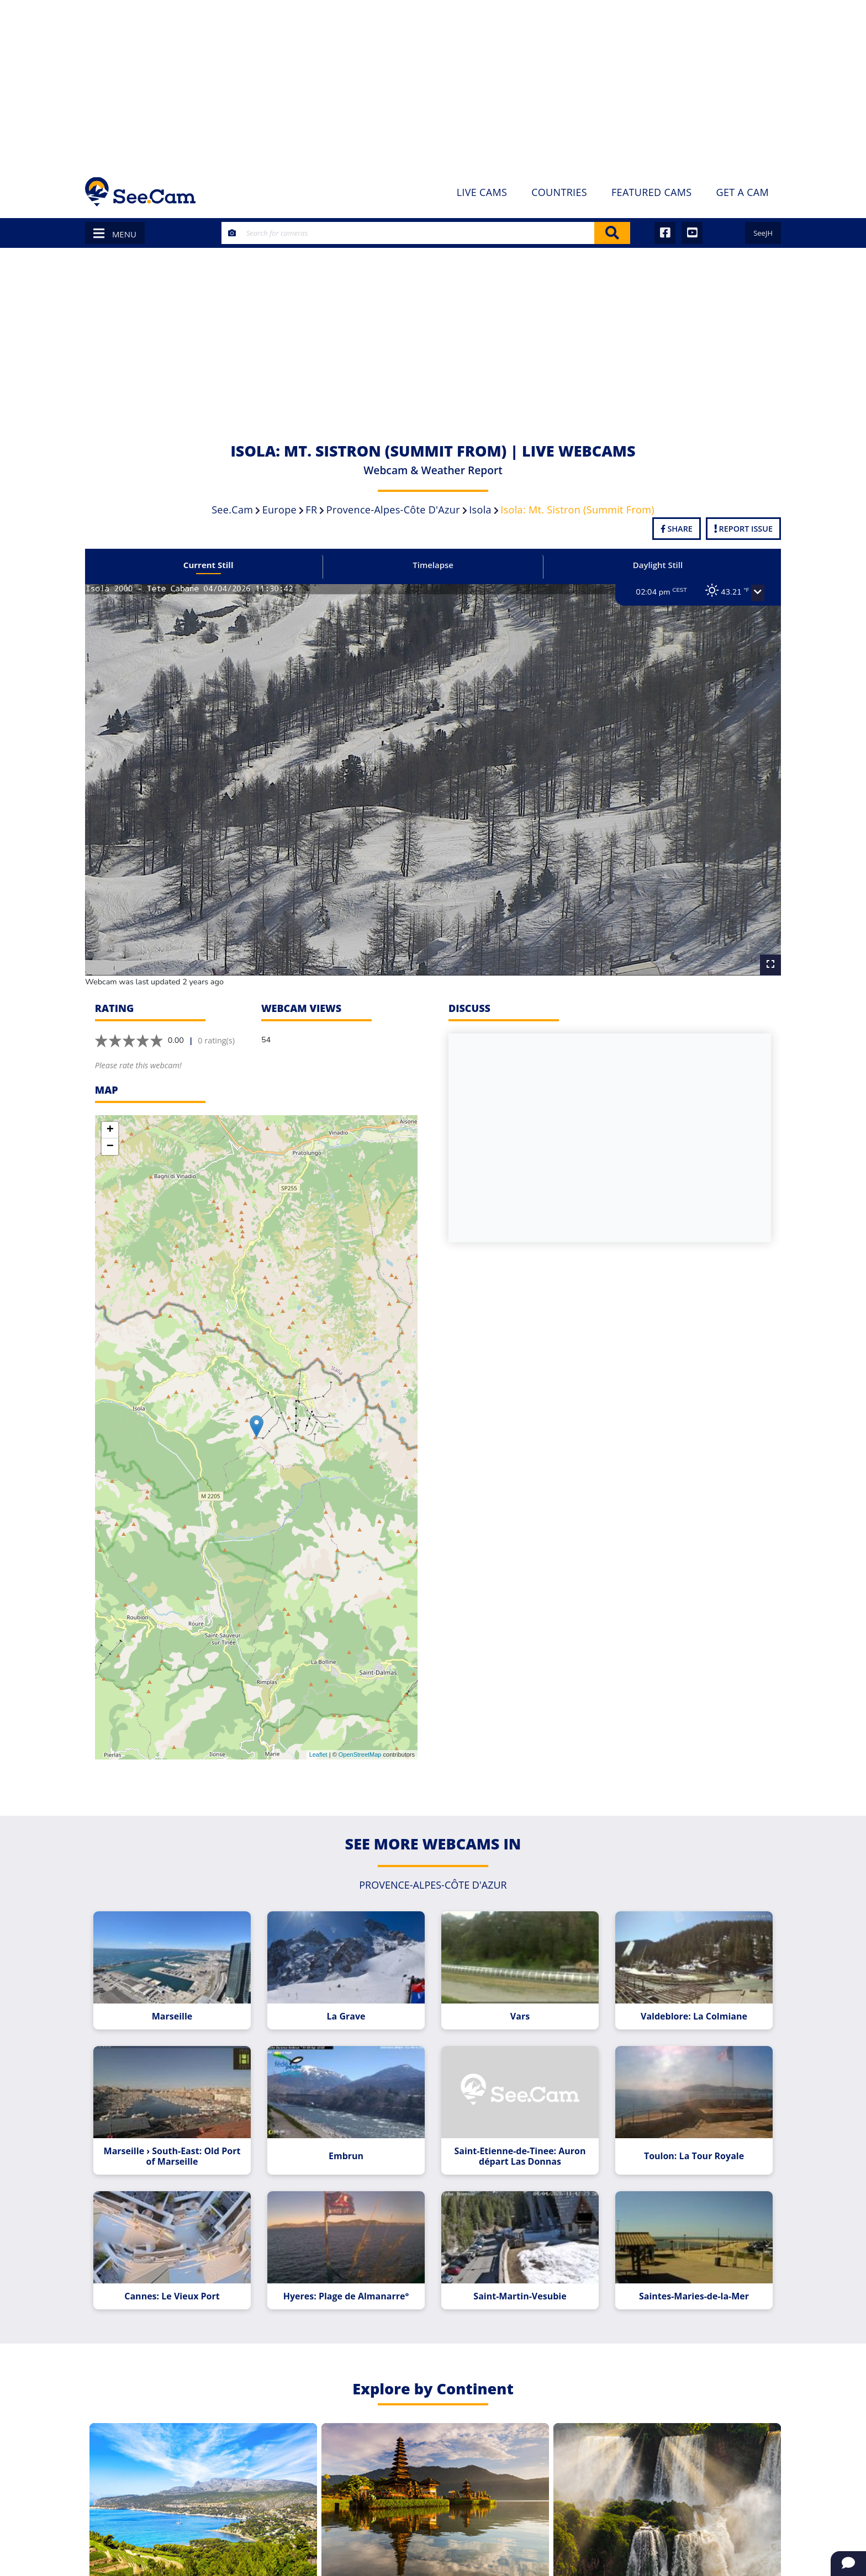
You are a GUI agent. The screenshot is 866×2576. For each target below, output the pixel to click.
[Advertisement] (433, 83)
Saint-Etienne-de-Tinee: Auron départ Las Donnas (517, 2136)
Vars (517, 2000)
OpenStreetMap (360, 1741)
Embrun (348, 2136)
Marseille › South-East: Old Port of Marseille (181, 2136)
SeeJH (763, 233)
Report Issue (743, 528)
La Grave (349, 2000)
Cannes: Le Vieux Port (180, 2272)
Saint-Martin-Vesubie (517, 2272)
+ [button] (110, 1117)
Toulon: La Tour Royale (685, 2136)
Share (677, 528)
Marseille (180, 2000)
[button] (746, 593)
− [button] (110, 1133)
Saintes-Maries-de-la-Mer (685, 2272)
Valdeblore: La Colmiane (685, 2000)
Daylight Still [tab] (650, 564)
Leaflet (318, 1741)
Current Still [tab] (216, 564)
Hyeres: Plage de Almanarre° (348, 2272)
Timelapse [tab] (433, 564)
